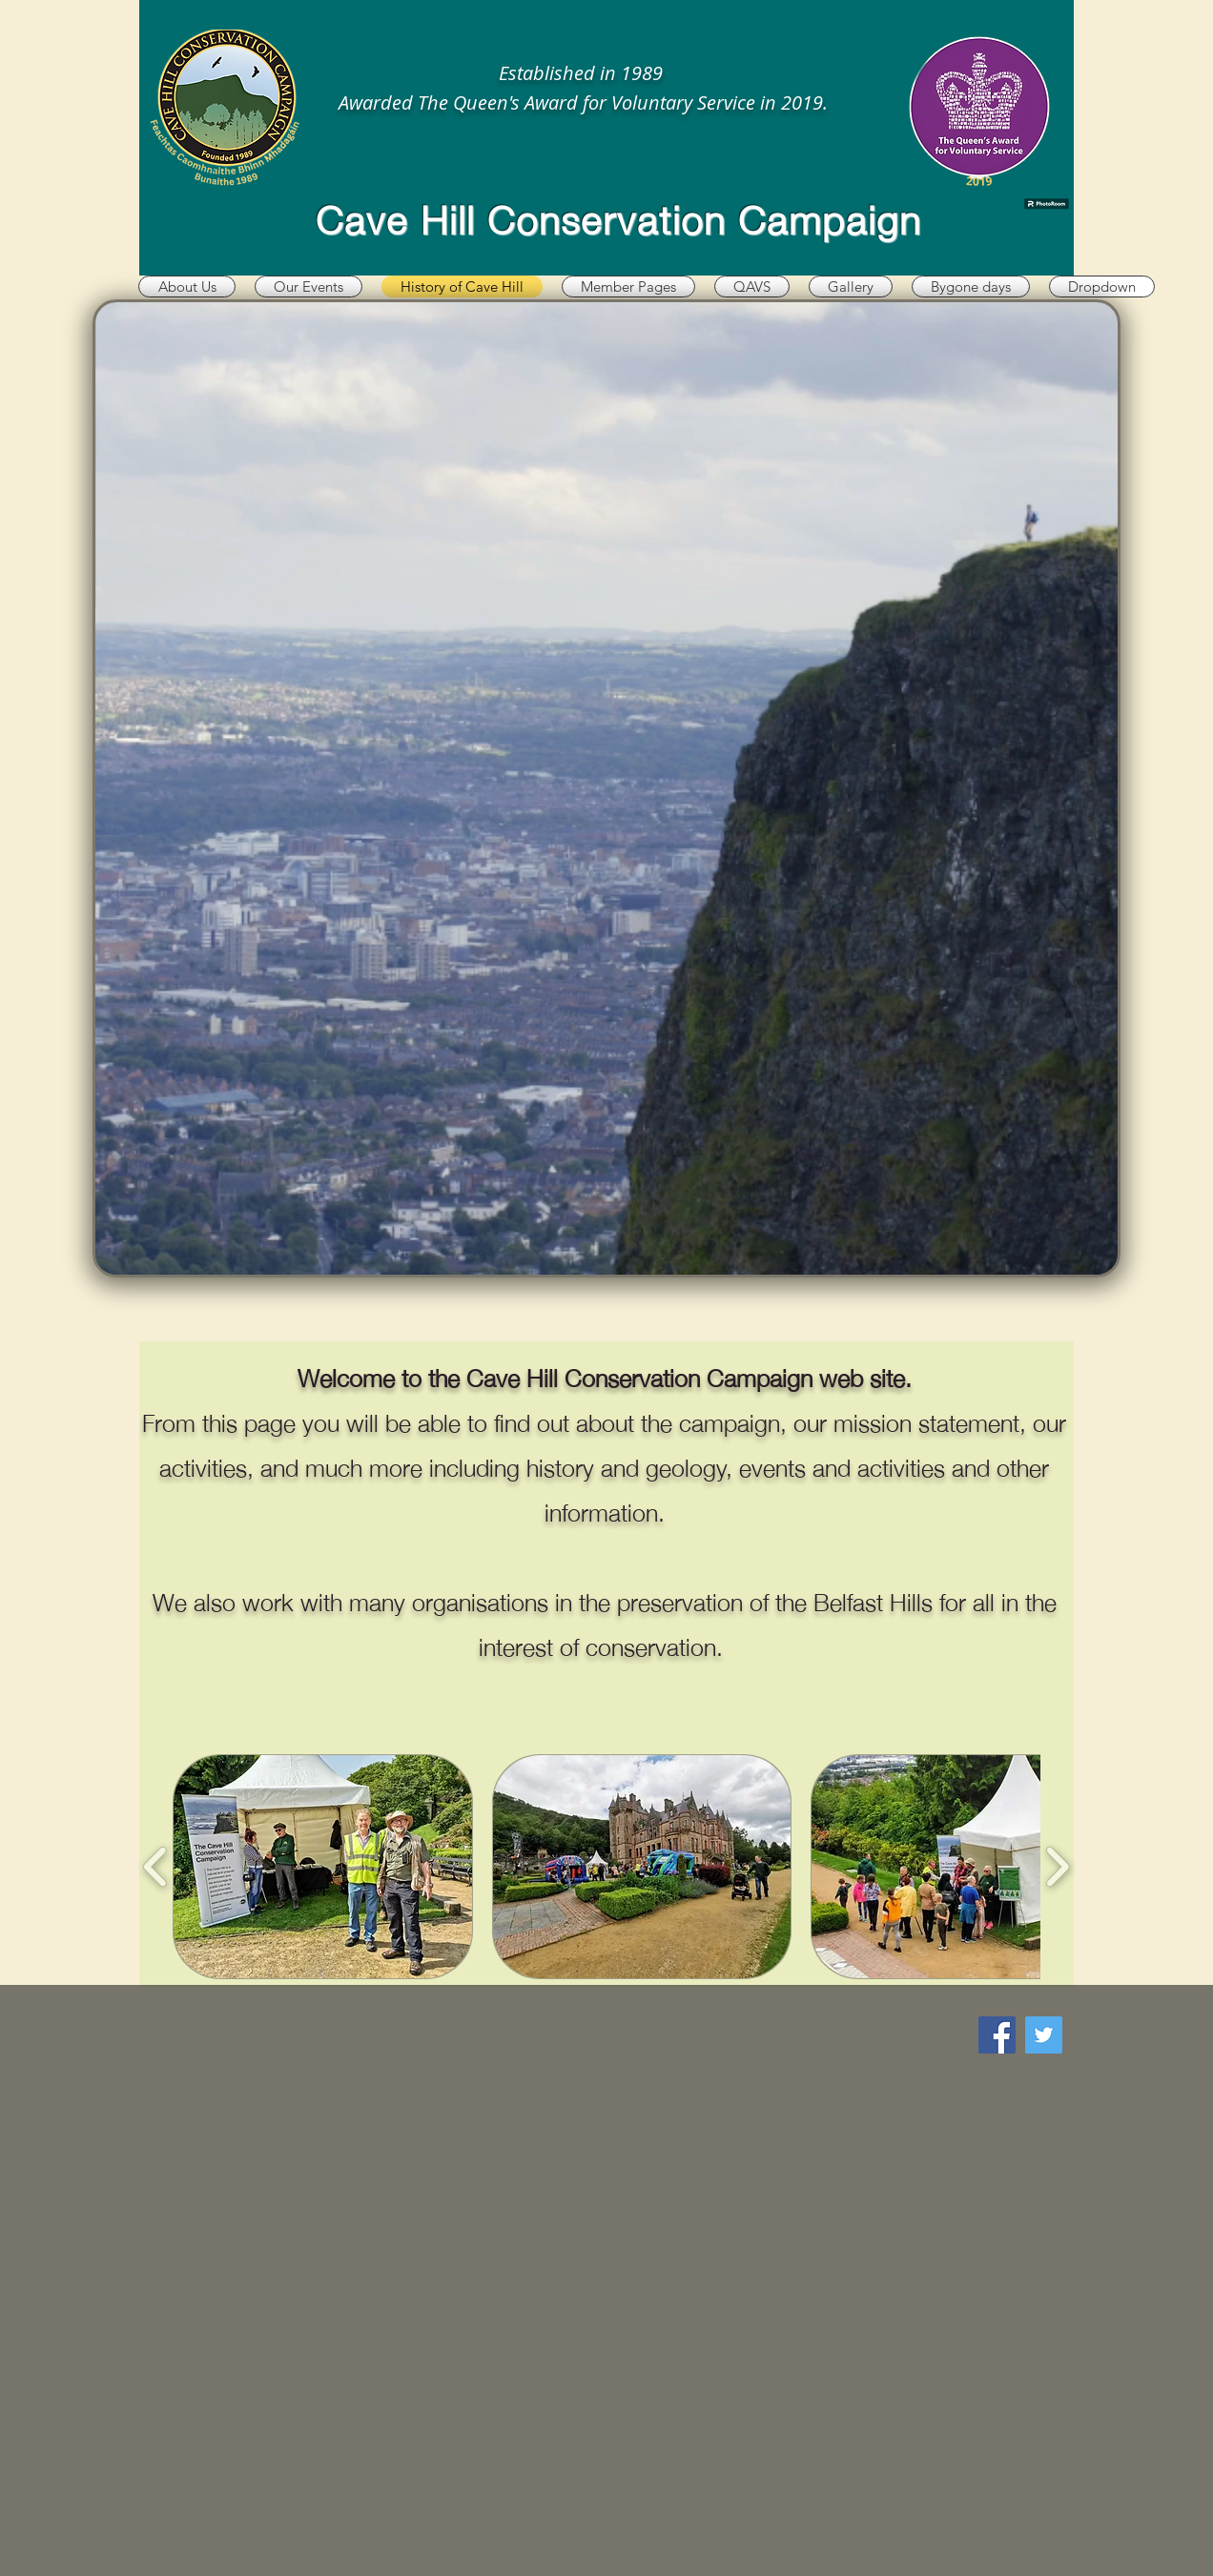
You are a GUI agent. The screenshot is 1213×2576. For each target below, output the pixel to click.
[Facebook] (997, 2035)
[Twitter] (1043, 2035)
